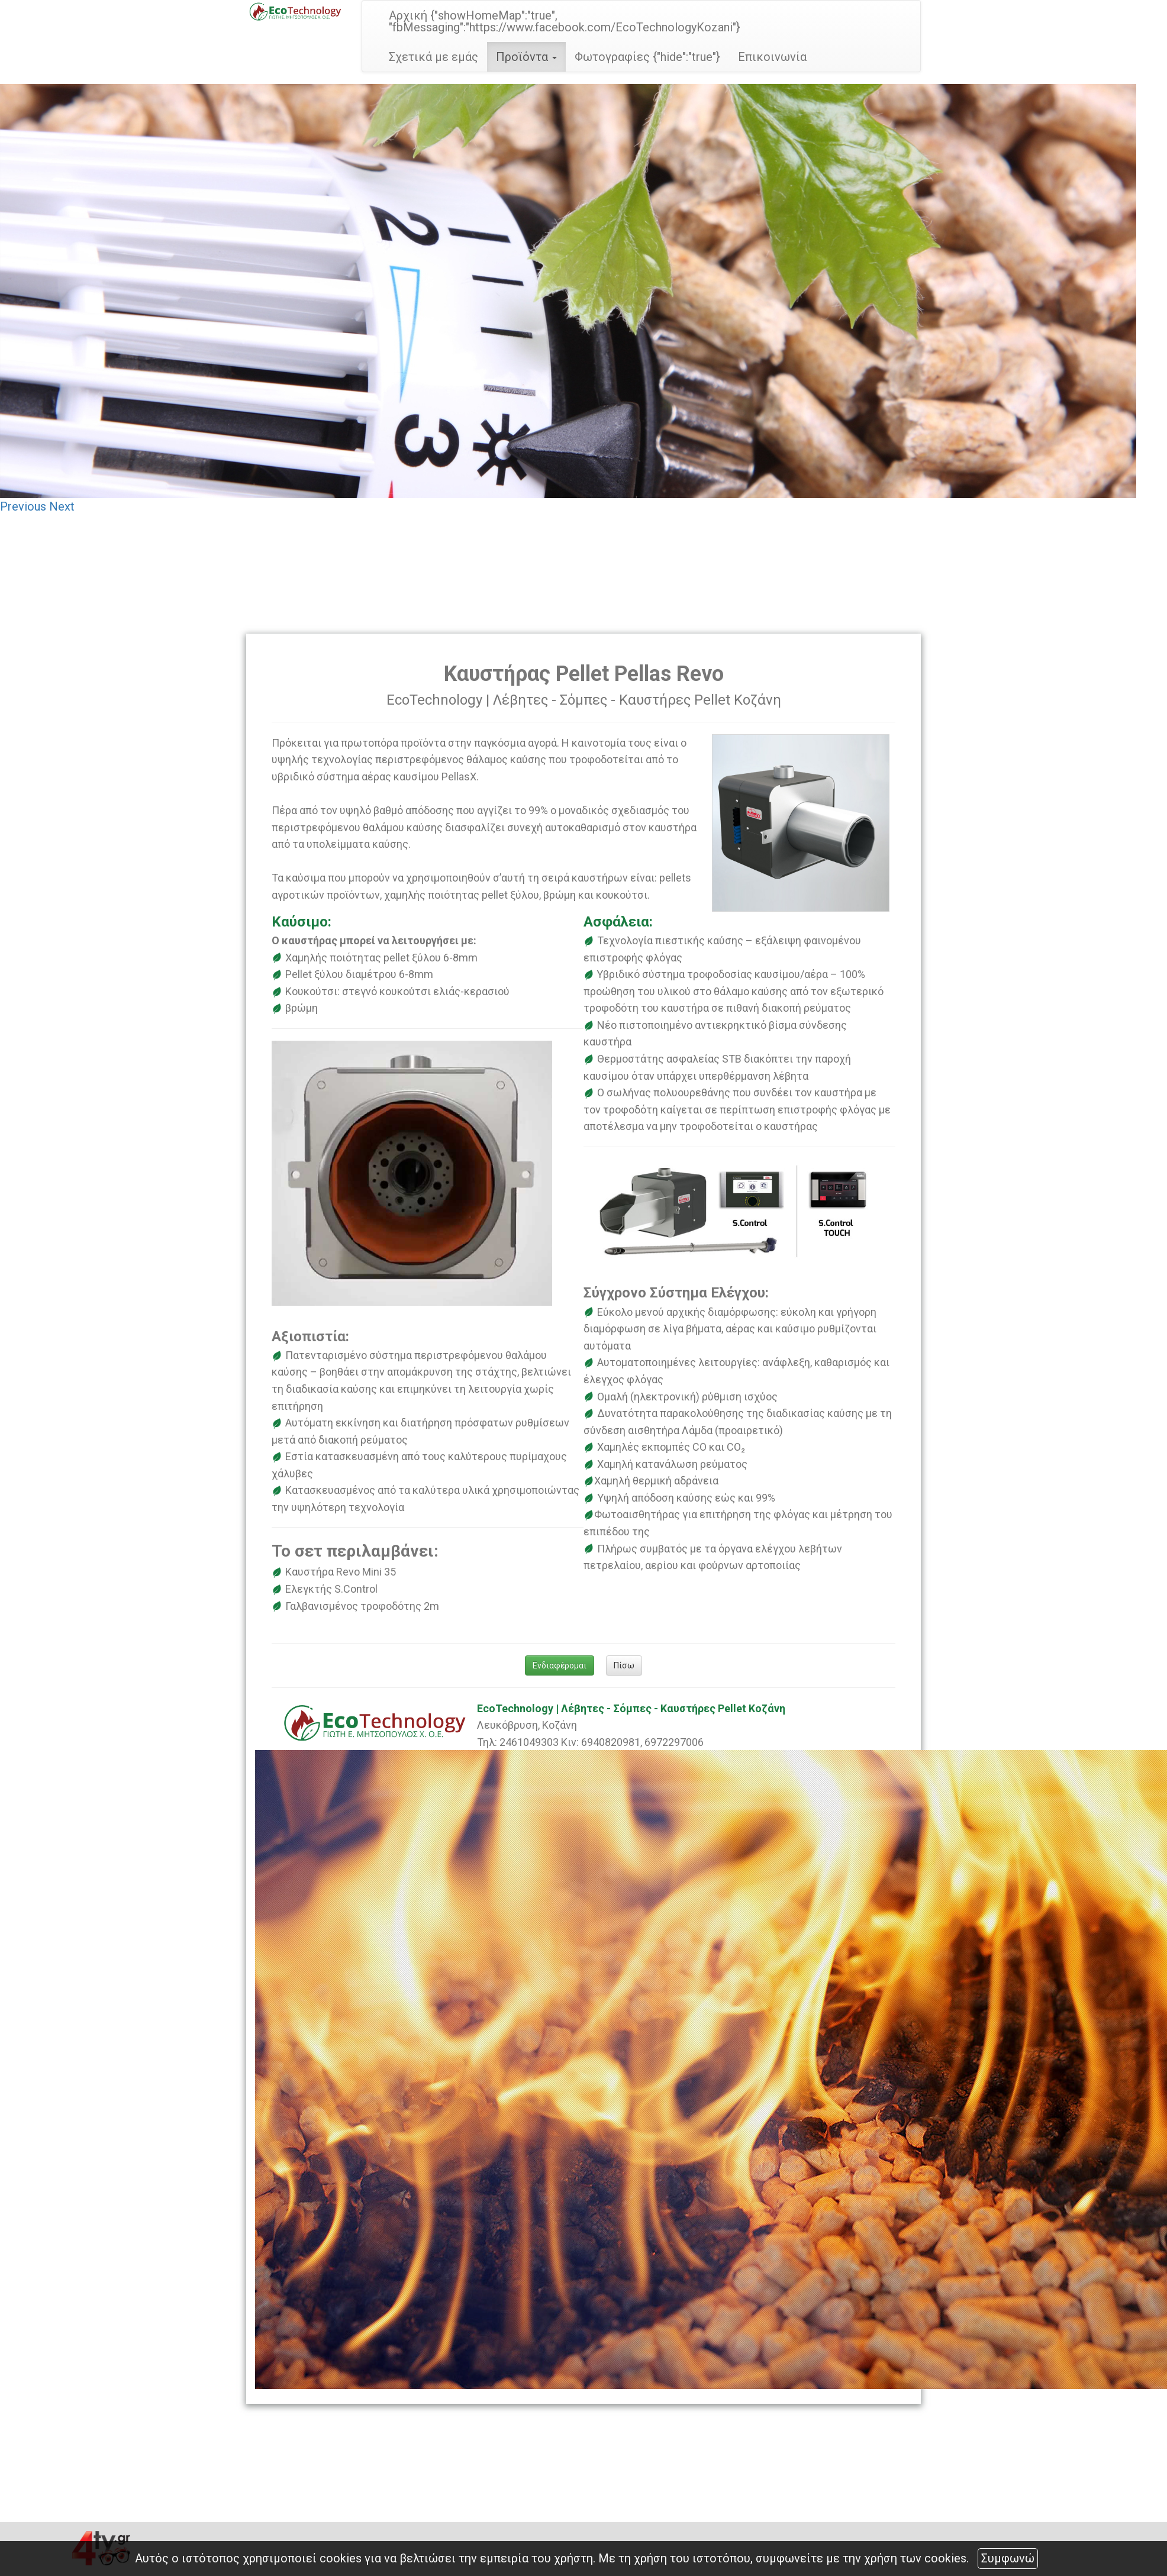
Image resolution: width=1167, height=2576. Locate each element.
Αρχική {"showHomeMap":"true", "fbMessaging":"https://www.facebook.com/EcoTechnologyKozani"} (564, 21)
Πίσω (624, 1665)
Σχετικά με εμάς (433, 57)
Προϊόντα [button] (526, 57)
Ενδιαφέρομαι (559, 1665)
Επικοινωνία (772, 57)
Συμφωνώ (1007, 2558)
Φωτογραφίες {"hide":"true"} (647, 57)
